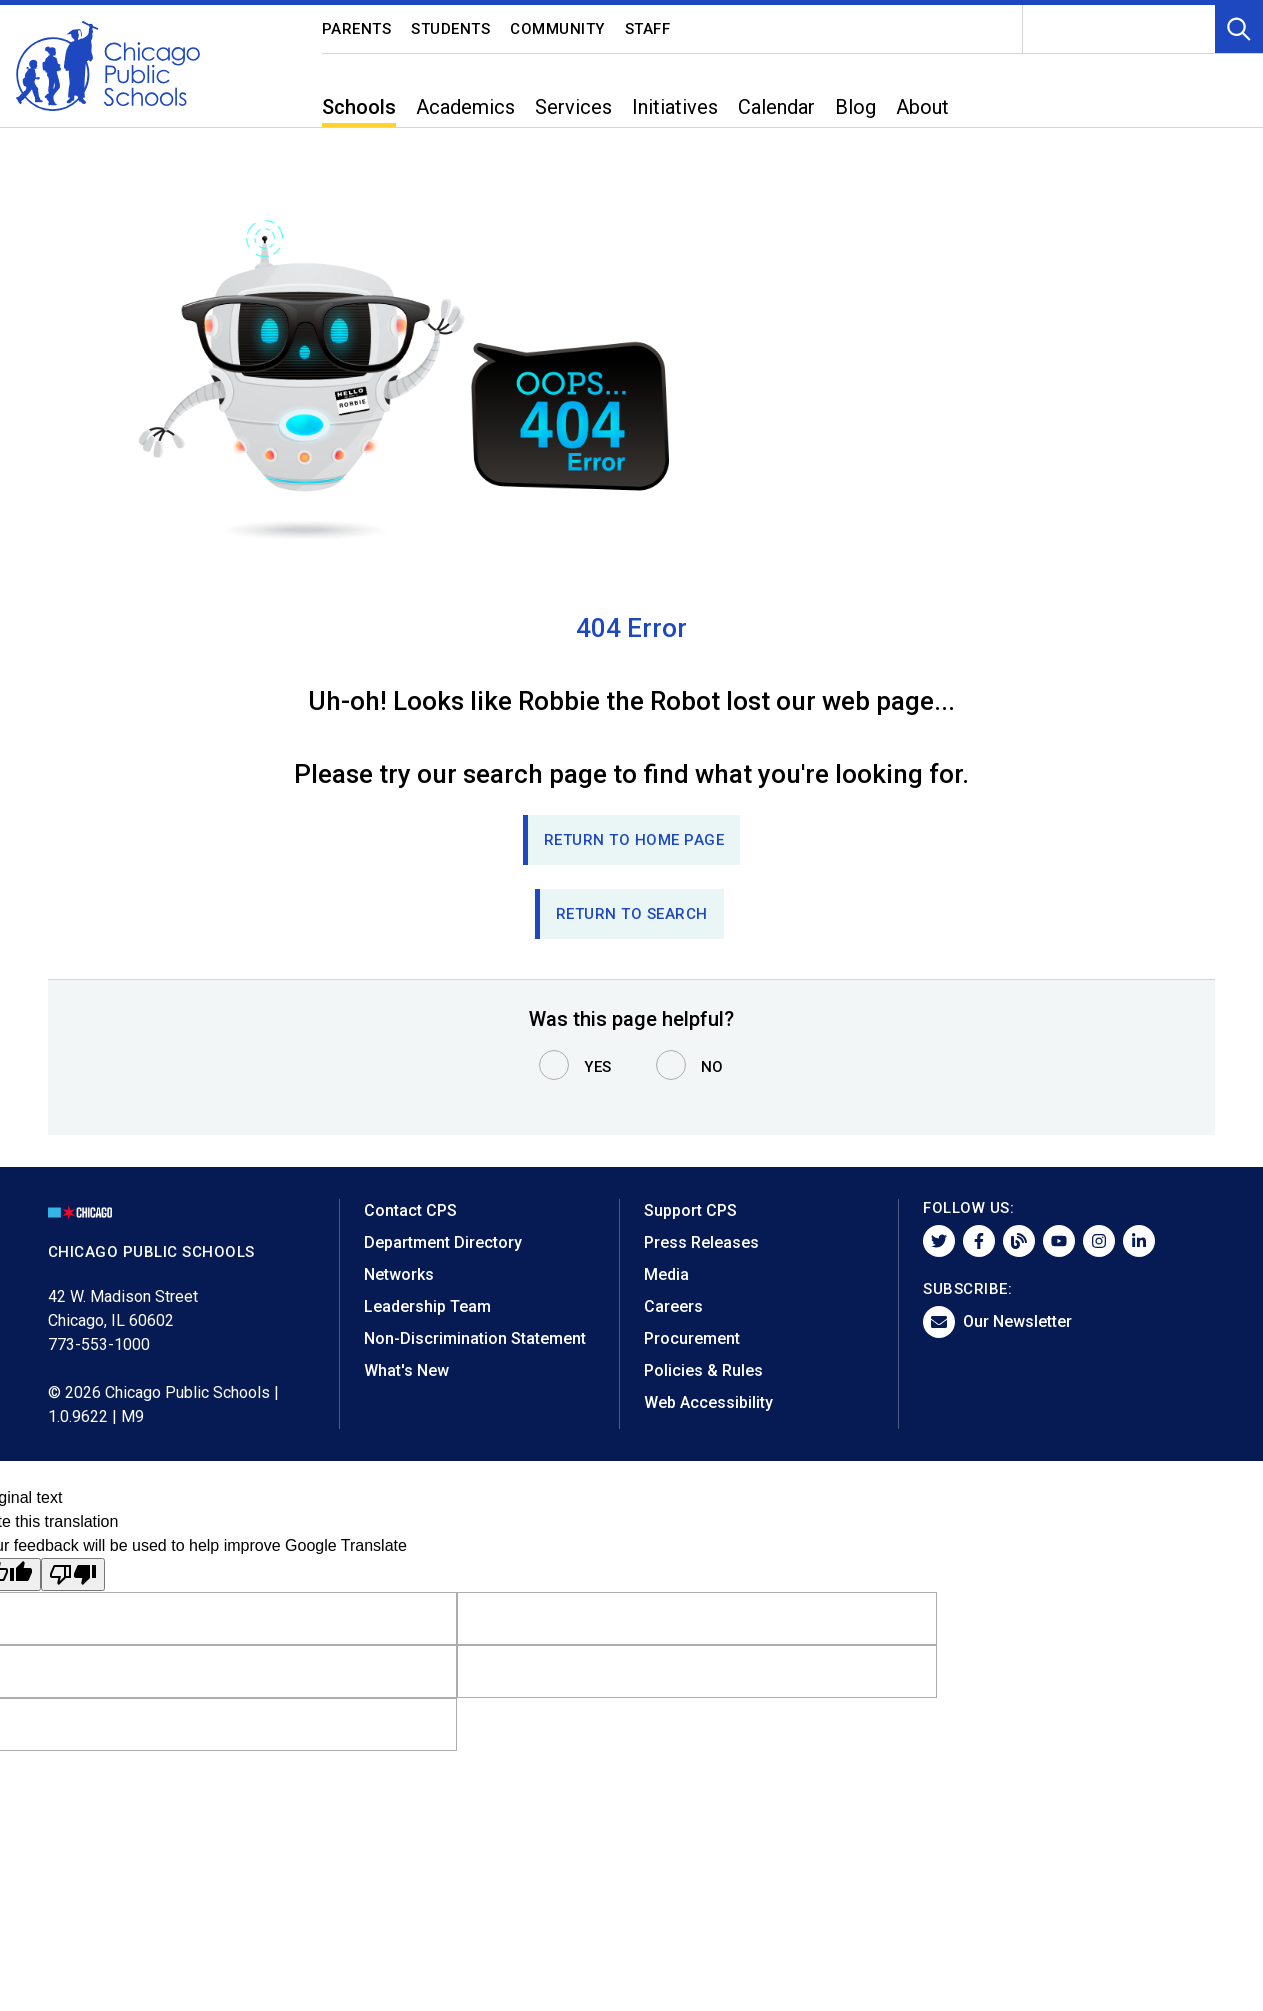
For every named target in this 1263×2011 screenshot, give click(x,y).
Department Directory (443, 1242)
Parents (357, 29)
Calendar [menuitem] (776, 107)
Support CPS (690, 1210)
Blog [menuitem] (855, 107)
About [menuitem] (922, 107)
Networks (399, 1274)
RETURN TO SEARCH (632, 914)
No (712, 1067)
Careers (673, 1306)
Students (450, 29)
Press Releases (701, 1242)
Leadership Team (427, 1306)
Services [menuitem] (573, 107)
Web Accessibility (708, 1402)
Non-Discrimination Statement (475, 1338)
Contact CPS (410, 1210)
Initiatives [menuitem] (675, 107)
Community (557, 29)
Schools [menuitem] (359, 107)
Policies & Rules (703, 1370)
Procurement (692, 1338)
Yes (598, 1067)
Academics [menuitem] (465, 107)
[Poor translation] (73, 1574)
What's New (406, 1370)
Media (666, 1274)
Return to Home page (634, 840)
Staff (648, 29)
